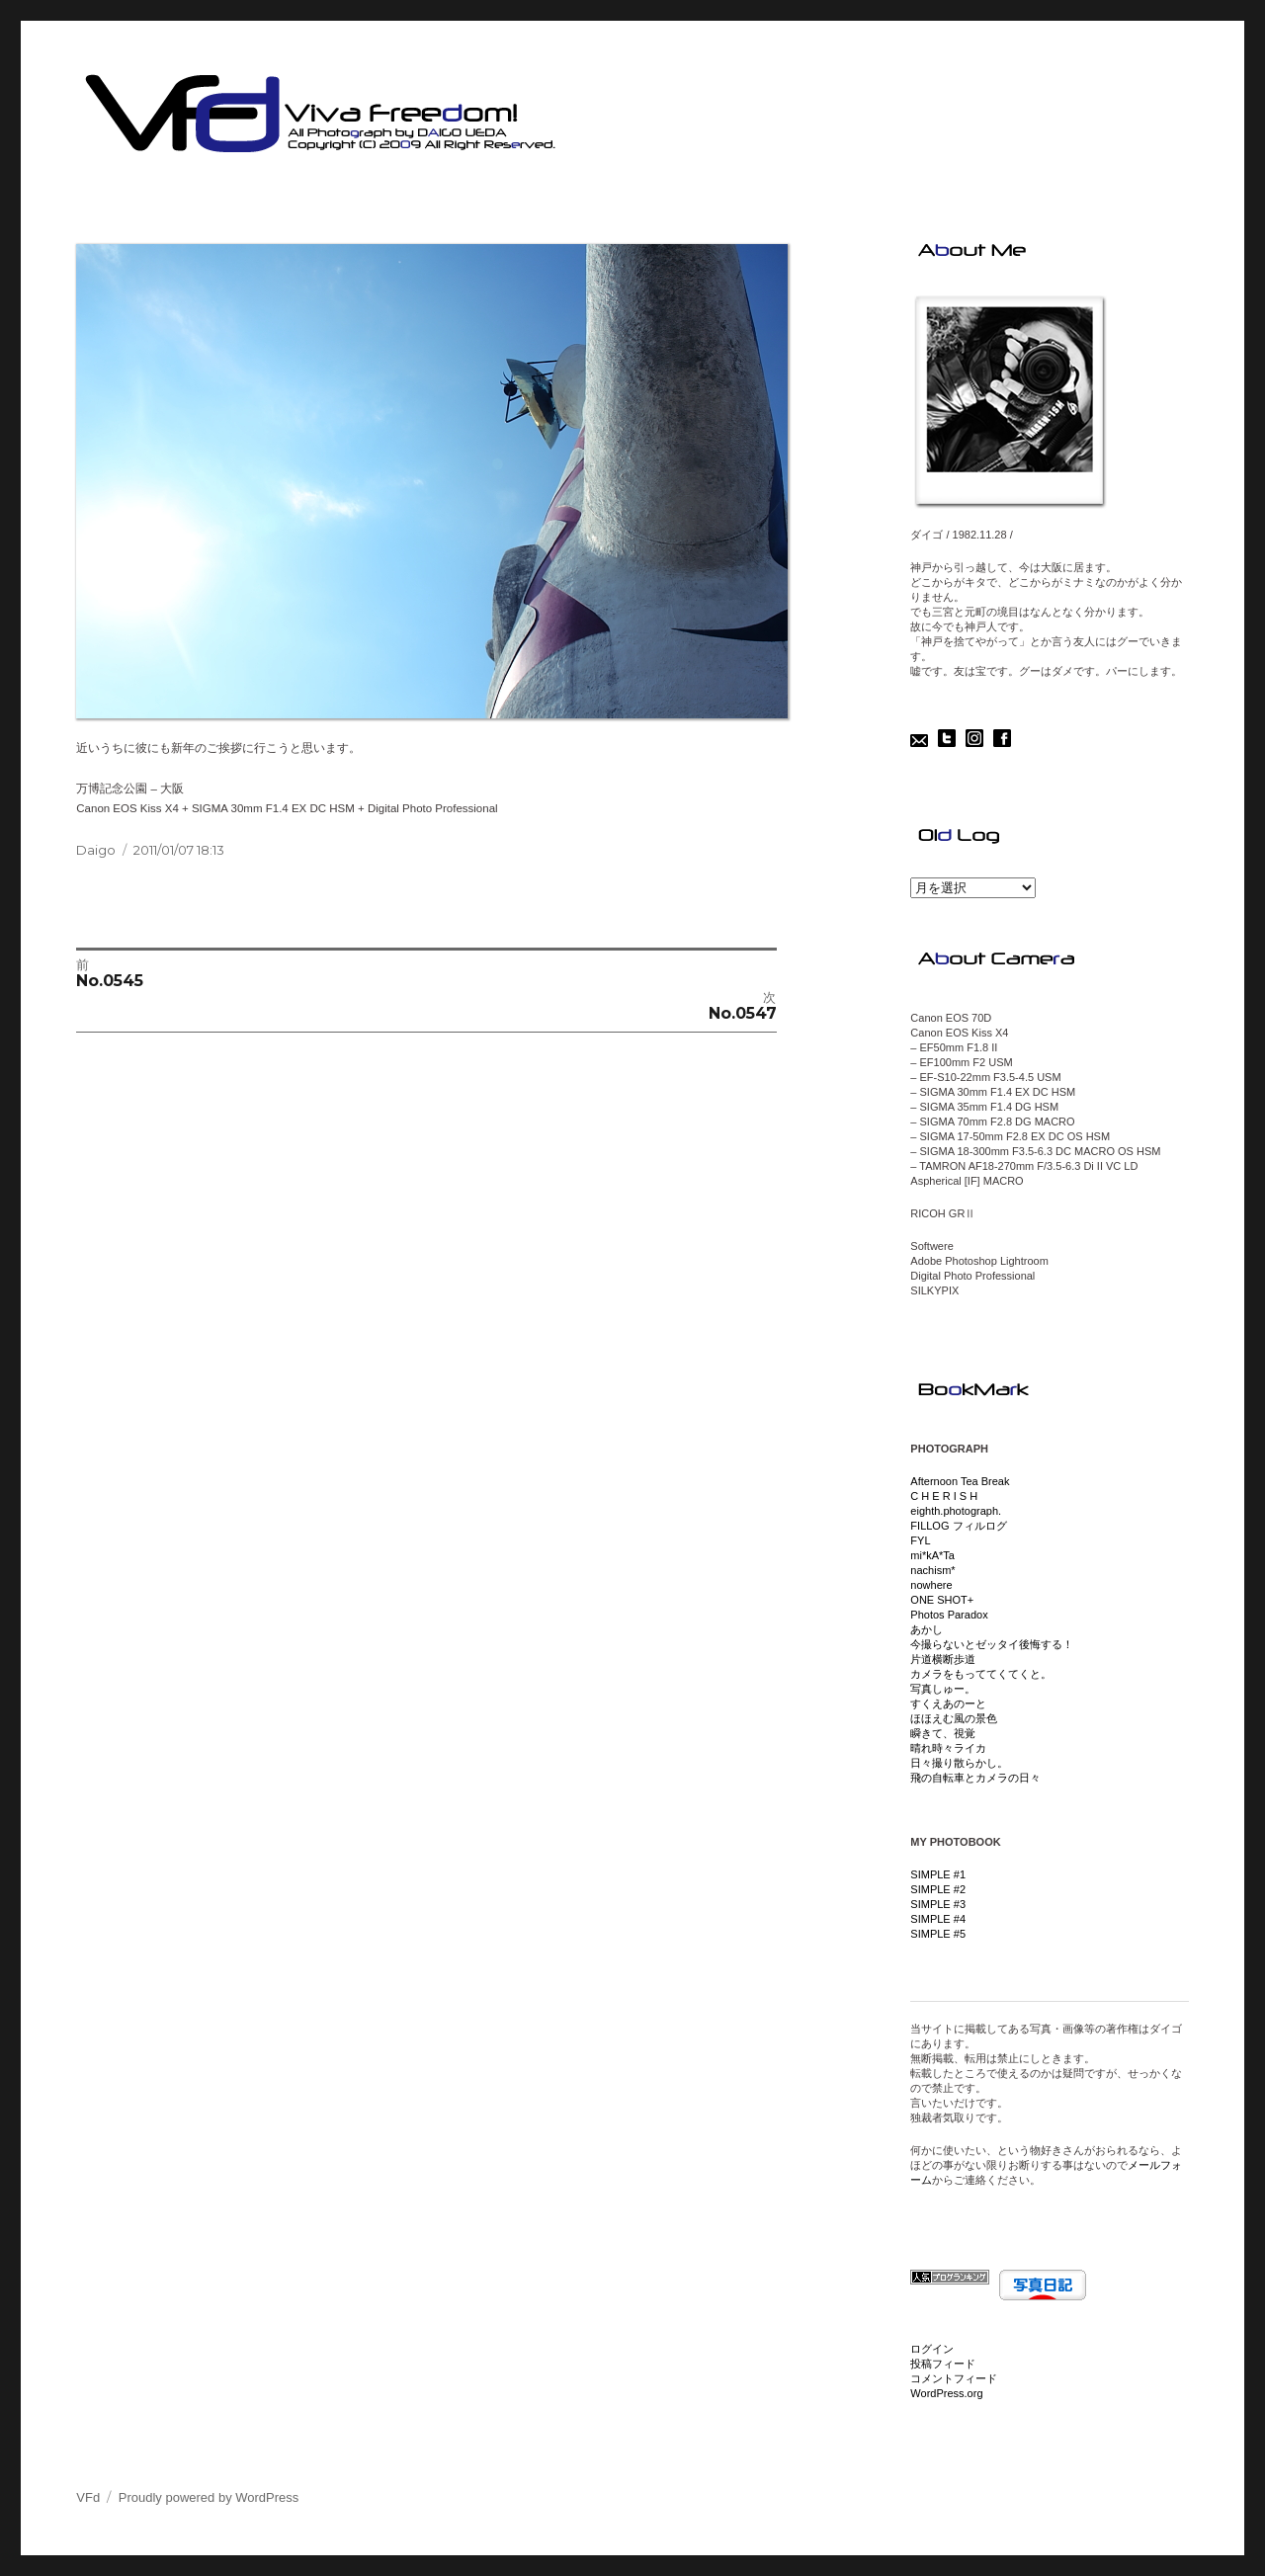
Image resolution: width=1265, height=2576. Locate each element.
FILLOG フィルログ (958, 1526)
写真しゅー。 (942, 1689)
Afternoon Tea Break (959, 1481)
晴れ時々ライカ (948, 1748)
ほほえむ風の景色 (953, 1718)
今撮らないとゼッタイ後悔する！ (991, 1644)
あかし (926, 1629)
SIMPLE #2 (938, 1889)
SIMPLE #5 (938, 1934)
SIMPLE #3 (938, 1904)
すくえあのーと (948, 1703)
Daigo (96, 850)
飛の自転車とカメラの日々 (975, 1778)
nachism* (932, 1570)
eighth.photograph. (955, 1511)
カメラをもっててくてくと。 (981, 1674)
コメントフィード (953, 2378)
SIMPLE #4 (938, 1919)
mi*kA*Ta (932, 1555)
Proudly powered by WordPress (209, 2497)
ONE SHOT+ (941, 1600)
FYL (920, 1540)
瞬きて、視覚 (942, 1733)
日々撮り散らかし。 (959, 1763)
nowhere (931, 1585)
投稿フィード (942, 2363)
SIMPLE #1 (938, 1874)
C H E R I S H (943, 1496)
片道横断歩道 (942, 1659)
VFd (88, 2497)
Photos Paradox (948, 1614)
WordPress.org (946, 2393)
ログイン (932, 2349)
